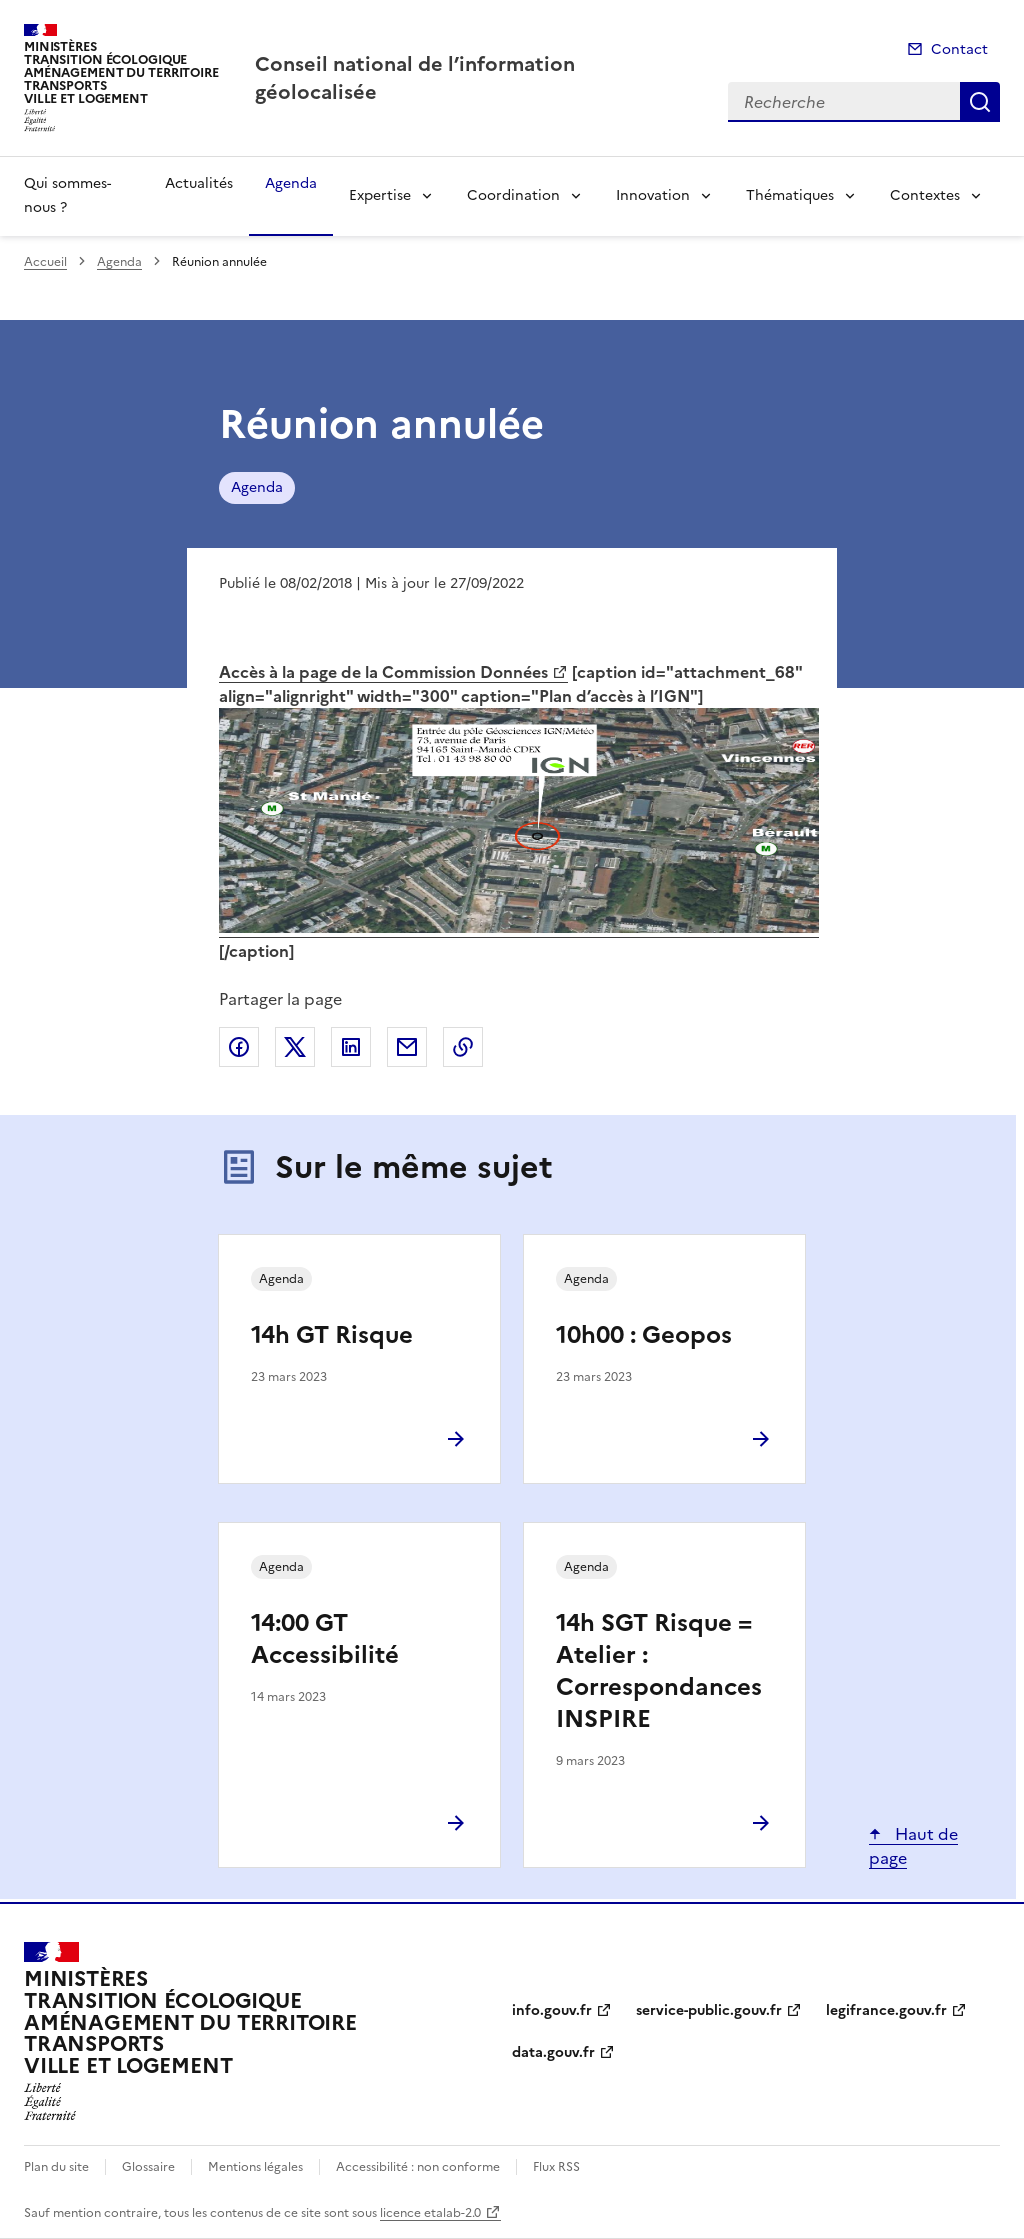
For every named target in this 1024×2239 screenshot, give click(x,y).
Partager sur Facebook (239, 1047)
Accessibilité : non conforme (418, 2167)
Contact (959, 49)
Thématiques (790, 195)
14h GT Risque (332, 1335)
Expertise (380, 195)
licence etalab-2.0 (430, 2213)
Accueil (45, 262)
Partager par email (407, 1047)
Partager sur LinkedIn (351, 1047)
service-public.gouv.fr (709, 2010)
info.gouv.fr (552, 2010)
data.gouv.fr (553, 2052)
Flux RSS (556, 2167)
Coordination (513, 195)
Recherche (980, 102)
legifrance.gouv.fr (886, 2010)
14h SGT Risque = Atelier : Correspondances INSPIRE (659, 1671)
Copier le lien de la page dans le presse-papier (463, 1047)
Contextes (925, 195)
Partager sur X (295, 1047)
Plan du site (56, 2167)
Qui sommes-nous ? (67, 195)
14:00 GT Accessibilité (325, 1639)
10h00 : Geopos (644, 1335)
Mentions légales (255, 2167)
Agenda (291, 183)
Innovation (653, 195)
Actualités (199, 183)
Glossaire (148, 2167)
